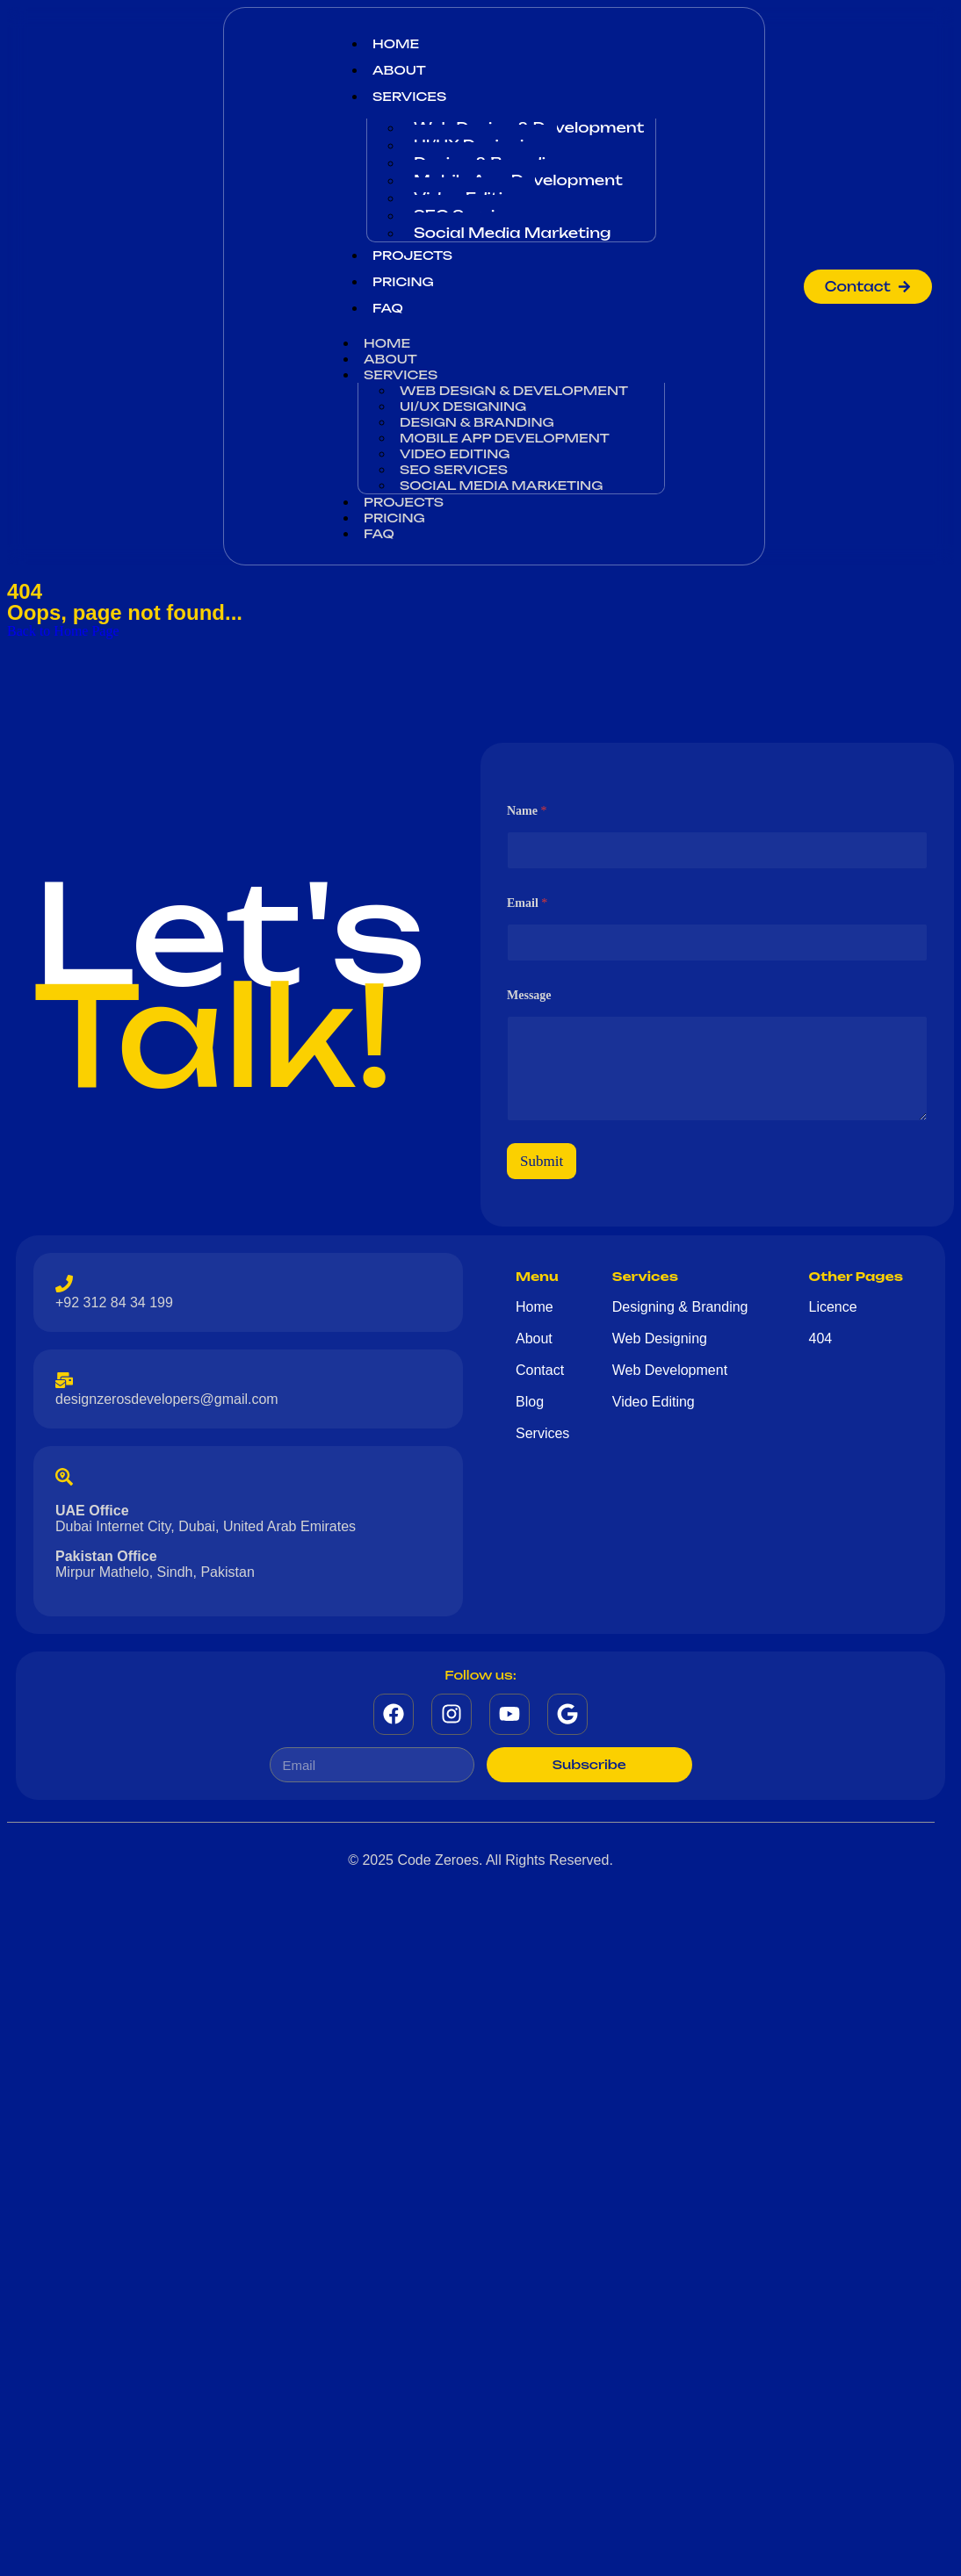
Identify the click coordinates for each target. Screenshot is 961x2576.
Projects (412, 255)
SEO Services (454, 469)
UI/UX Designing (463, 406)
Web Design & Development (514, 390)
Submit (541, 1161)
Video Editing (455, 453)
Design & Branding (477, 421)
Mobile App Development (505, 437)
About (399, 69)
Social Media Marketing (512, 232)
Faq (387, 307)
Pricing (403, 281)
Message (529, 995)
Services (409, 96)
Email (527, 903)
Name (527, 810)
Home (395, 43)
